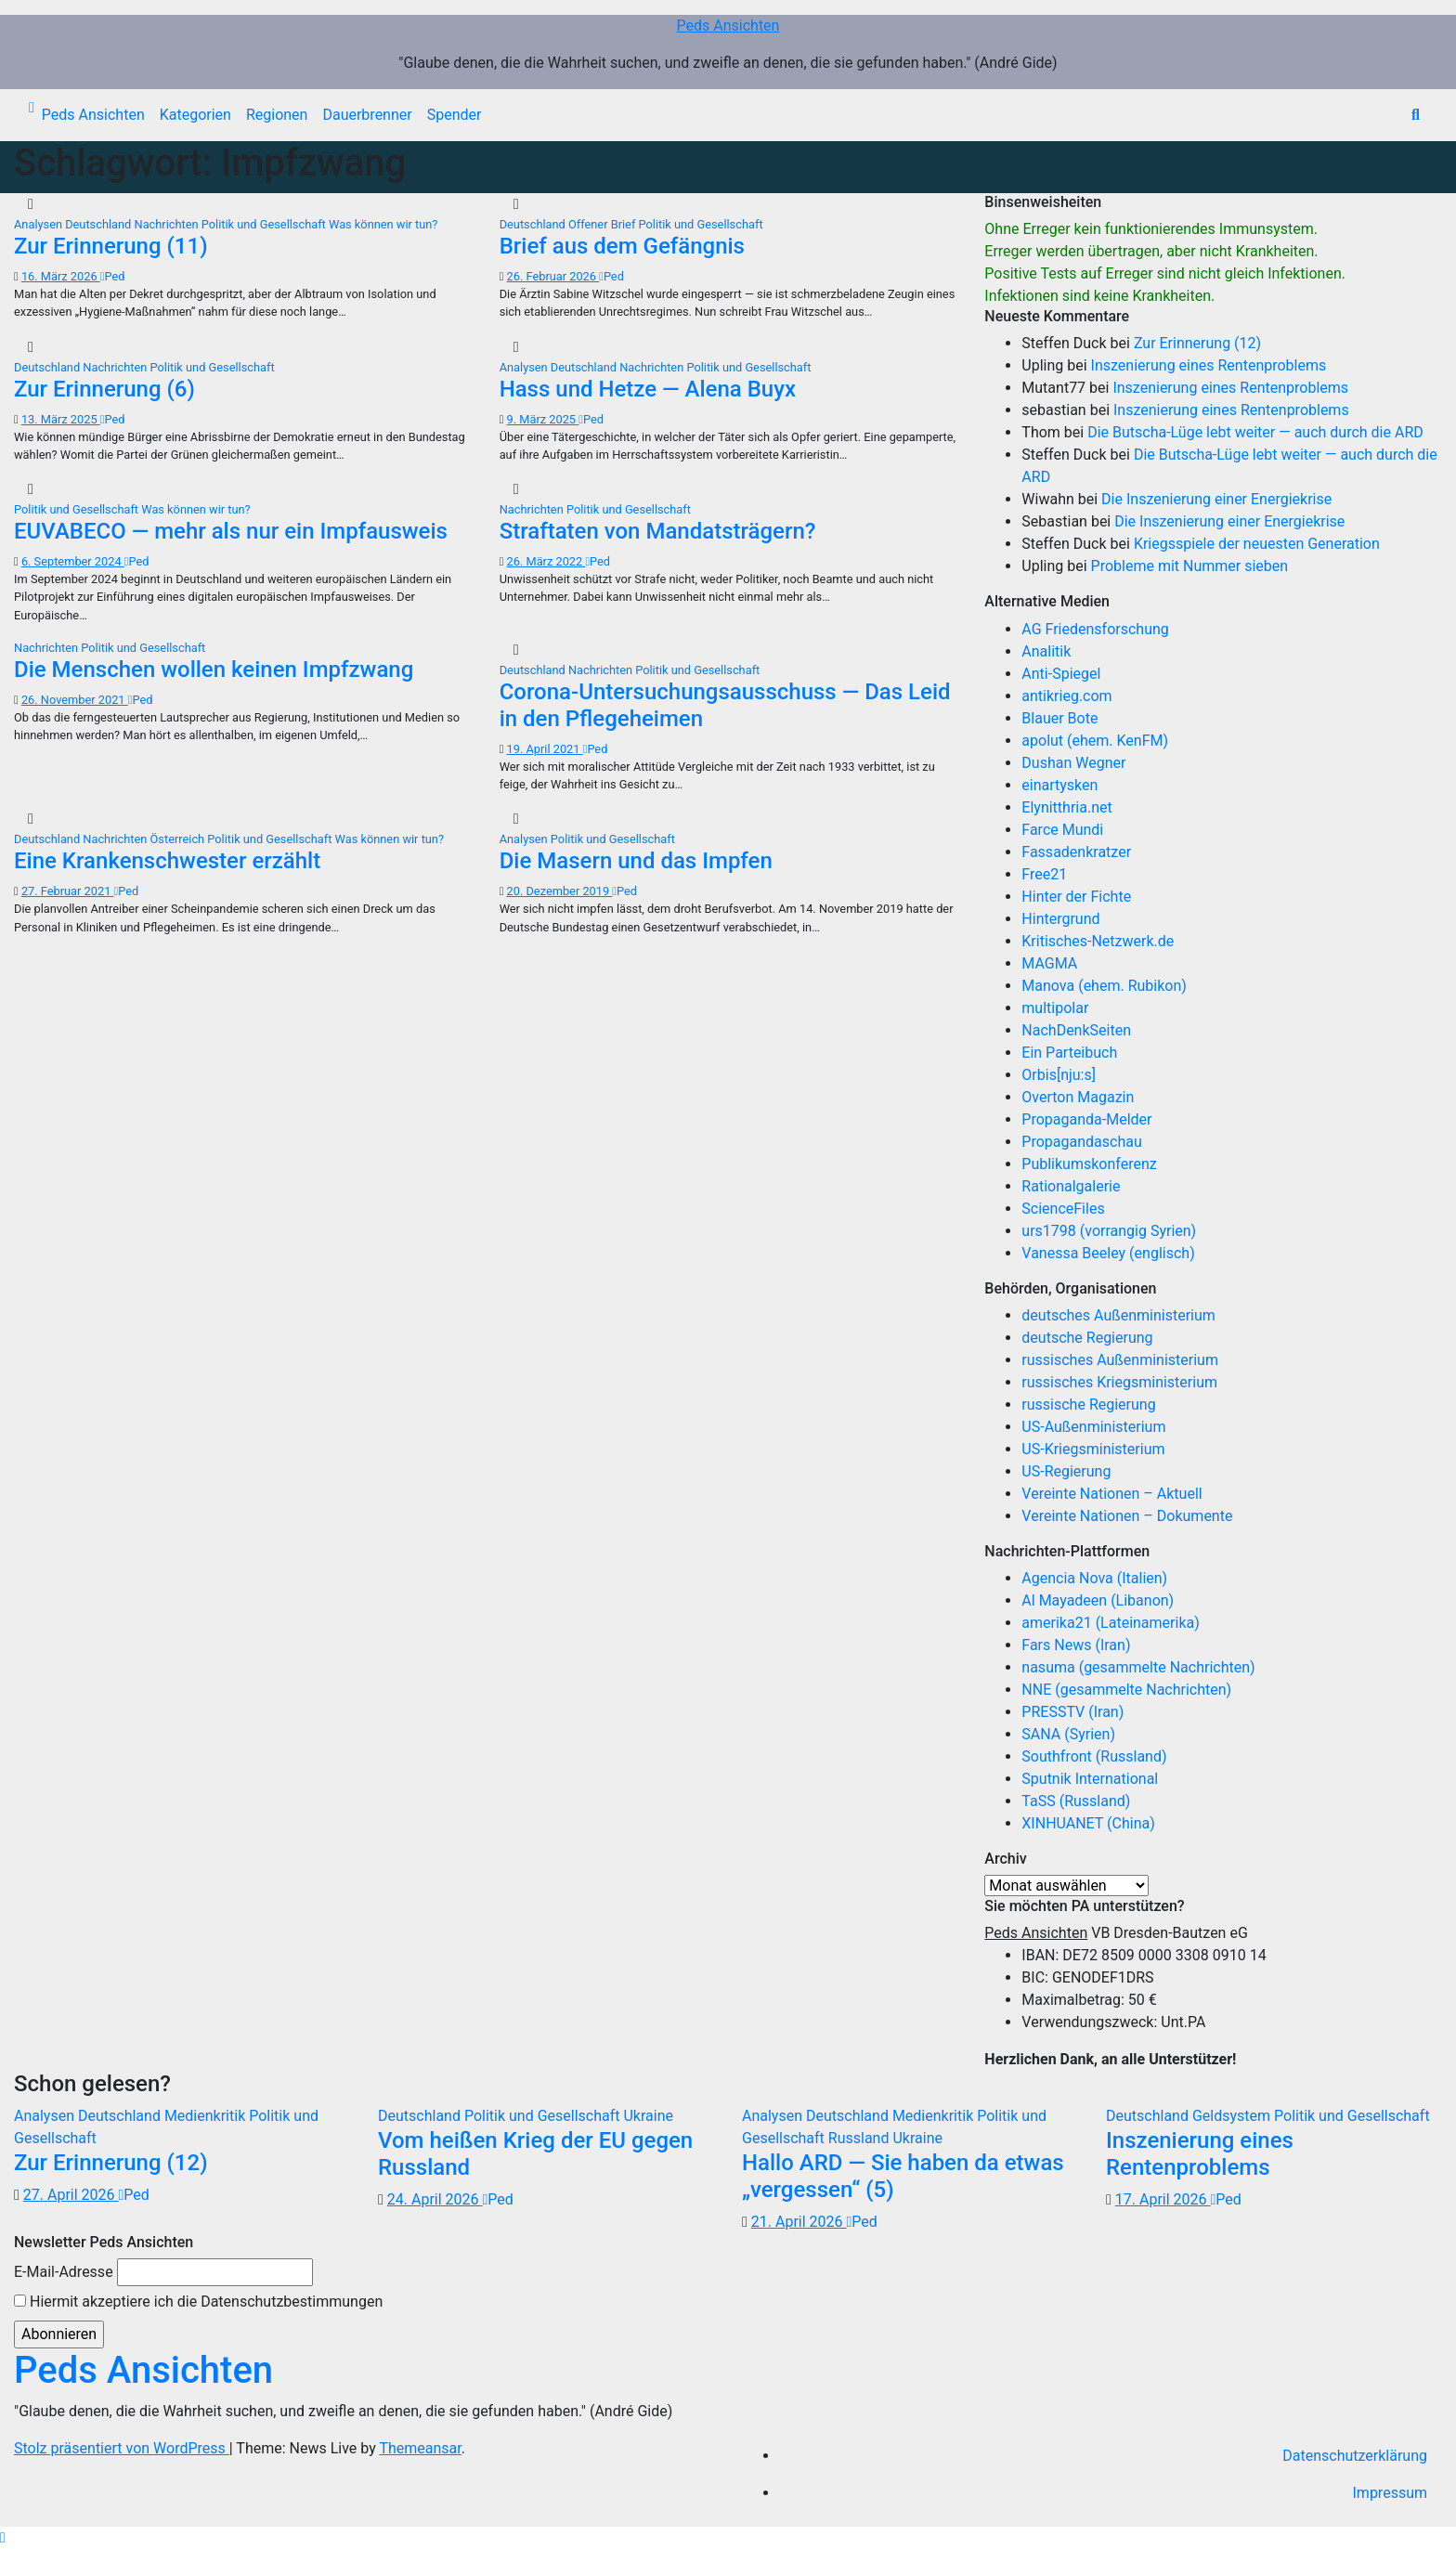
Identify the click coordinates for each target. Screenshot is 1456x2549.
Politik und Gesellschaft (265, 224)
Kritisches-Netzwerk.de (1097, 941)
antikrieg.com (1066, 696)
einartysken (1059, 785)
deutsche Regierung (1086, 1337)
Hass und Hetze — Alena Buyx (648, 389)
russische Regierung (1088, 1404)
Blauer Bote (1059, 718)
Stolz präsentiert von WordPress (121, 2448)
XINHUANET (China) (1087, 1823)
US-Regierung (1066, 1471)
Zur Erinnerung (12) (1197, 343)
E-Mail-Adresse (63, 2272)
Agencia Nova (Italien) (1094, 1578)
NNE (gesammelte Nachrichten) (1126, 1689)
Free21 (1044, 874)
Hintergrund (1060, 919)
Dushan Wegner (1073, 763)
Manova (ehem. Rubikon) (1104, 986)
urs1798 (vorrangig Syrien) (1108, 1231)
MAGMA (1049, 963)
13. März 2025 (60, 419)
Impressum (1390, 2493)
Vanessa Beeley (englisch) (1107, 1253)
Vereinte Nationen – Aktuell (1111, 1493)
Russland (860, 2138)
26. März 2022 (546, 561)
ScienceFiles (1062, 1208)
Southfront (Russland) (1093, 1756)
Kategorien (195, 115)
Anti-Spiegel (1060, 674)
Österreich (179, 839)
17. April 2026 (1163, 2199)
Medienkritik (206, 2116)
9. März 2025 (543, 419)
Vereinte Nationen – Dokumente (1126, 1516)
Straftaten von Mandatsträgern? (658, 531)
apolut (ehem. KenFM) (1094, 740)
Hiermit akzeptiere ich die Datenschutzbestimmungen (198, 2301)
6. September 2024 (72, 561)
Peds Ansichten (728, 25)
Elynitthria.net (1066, 807)
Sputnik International (1089, 1779)
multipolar (1054, 1008)
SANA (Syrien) (1068, 1734)
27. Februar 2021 (67, 891)
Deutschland (99, 224)
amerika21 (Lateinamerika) (1110, 1623)
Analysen (39, 224)
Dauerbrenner (366, 115)
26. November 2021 (74, 700)
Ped (112, 276)
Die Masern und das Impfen (636, 861)
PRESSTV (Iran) (1072, 1712)
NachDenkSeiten (1076, 1030)
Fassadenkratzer (1076, 852)
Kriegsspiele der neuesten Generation (1257, 544)
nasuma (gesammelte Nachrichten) (1137, 1667)
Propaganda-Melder (1086, 1119)
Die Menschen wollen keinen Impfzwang (213, 670)
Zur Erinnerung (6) (104, 389)
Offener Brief (603, 224)
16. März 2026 (60, 276)
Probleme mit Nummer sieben (1190, 566)
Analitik (1046, 651)
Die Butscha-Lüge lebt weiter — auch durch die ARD (1255, 432)
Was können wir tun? (383, 224)
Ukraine (648, 2116)
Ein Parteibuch (1069, 1052)
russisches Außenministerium (1119, 1360)
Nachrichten (168, 224)
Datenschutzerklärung (1354, 2455)
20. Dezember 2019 (560, 891)
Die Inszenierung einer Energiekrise (1216, 499)
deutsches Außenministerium (1118, 1315)
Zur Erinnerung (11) (111, 246)
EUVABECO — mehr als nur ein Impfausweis (231, 531)
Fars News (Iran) (1075, 1645)
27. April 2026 (71, 2195)
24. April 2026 (435, 2199)
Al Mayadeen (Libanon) (1097, 1600)
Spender (454, 115)
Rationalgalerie (1070, 1186)
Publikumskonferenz (1088, 1164)
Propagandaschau (1081, 1142)
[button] (1415, 115)
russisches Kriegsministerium (1119, 1382)
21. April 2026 (799, 2221)
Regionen (277, 115)
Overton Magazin (1077, 1097)
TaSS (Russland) (1075, 1801)
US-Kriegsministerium (1092, 1449)
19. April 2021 (545, 749)
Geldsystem (1233, 2116)
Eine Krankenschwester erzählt (167, 861)
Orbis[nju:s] (1058, 1075)
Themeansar (420, 2448)
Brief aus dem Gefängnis (622, 246)
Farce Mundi (1062, 830)
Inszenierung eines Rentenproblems (1209, 365)
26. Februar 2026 (553, 276)
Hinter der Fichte (1076, 896)
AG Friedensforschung (1094, 629)
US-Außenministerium (1093, 1427)
